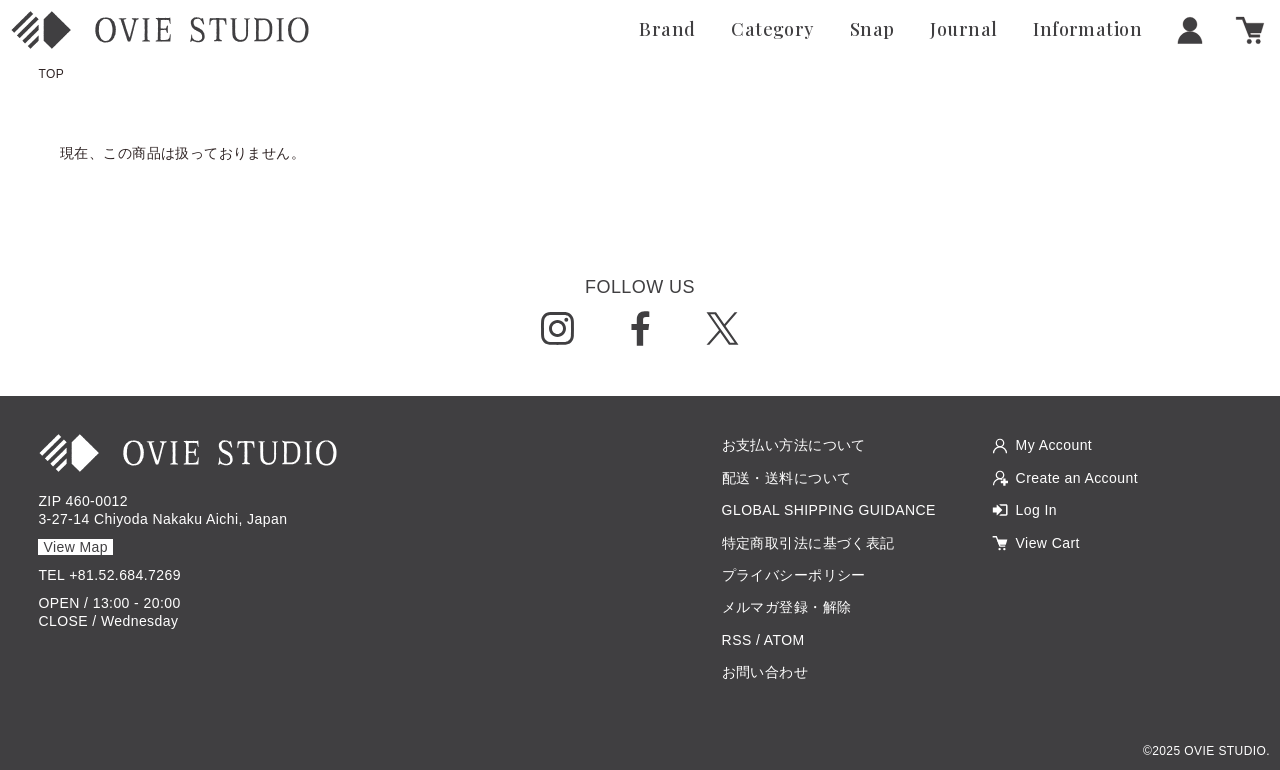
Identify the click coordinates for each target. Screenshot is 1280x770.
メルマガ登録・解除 (787, 607)
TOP (51, 74)
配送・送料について (787, 478)
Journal (963, 30)
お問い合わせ (765, 672)
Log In (1036, 510)
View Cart (1048, 543)
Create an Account (1077, 478)
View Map (75, 547)
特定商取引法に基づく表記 (808, 543)
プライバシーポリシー (794, 575)
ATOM (784, 640)
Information (1087, 30)
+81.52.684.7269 (125, 575)
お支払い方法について (794, 445)
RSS (737, 640)
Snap (872, 30)
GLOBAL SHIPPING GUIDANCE (829, 510)
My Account (1054, 445)
